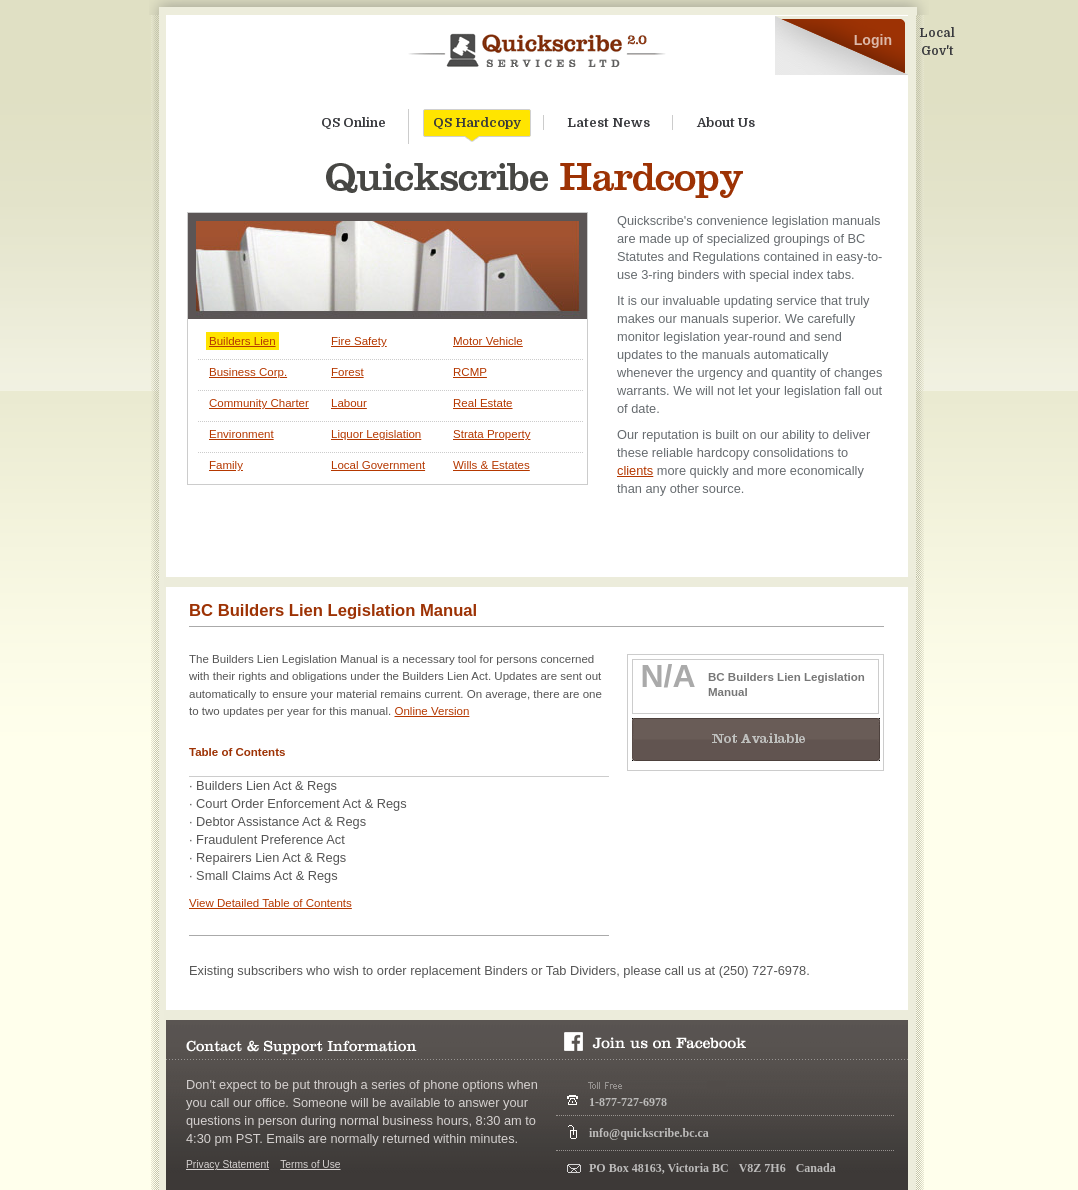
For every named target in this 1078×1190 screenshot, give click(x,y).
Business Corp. (248, 372)
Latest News (608, 122)
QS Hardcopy (477, 126)
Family (226, 465)
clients (635, 470)
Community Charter (259, 403)
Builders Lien (242, 341)
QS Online (353, 122)
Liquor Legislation (376, 434)
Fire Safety (359, 341)
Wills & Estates (491, 465)
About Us (726, 122)
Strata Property (491, 434)
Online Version (431, 711)
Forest (347, 372)
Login (873, 40)
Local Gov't (937, 42)
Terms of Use (310, 1164)
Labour (349, 403)
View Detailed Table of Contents (270, 903)
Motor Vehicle (488, 341)
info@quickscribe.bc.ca (649, 1133)
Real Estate (483, 403)
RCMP (470, 372)
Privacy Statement (227, 1164)
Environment (241, 434)
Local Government (378, 465)
